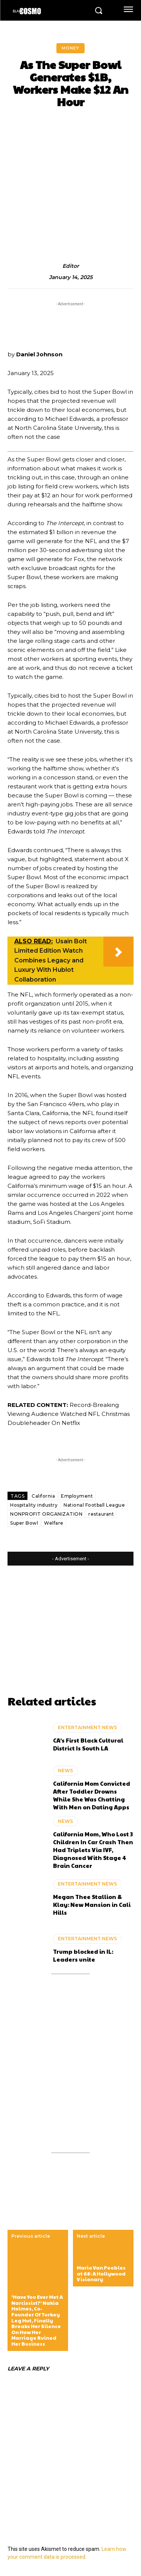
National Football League (94, 1505)
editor (70, 266)
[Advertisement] (65, 1622)
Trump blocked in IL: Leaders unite (83, 1955)
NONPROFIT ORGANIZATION (46, 1514)
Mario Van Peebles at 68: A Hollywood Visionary (101, 2274)
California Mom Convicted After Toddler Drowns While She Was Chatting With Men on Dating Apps (91, 1795)
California (43, 1496)
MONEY (70, 48)
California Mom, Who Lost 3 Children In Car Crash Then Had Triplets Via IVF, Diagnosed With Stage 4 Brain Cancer (93, 1849)
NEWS (65, 1770)
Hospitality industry (34, 1505)
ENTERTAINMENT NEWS (87, 1727)
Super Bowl (24, 1523)
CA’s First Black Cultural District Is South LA (88, 1744)
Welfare (54, 1523)
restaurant (101, 1514)
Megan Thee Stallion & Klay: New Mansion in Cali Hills (91, 1904)
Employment (77, 1496)
